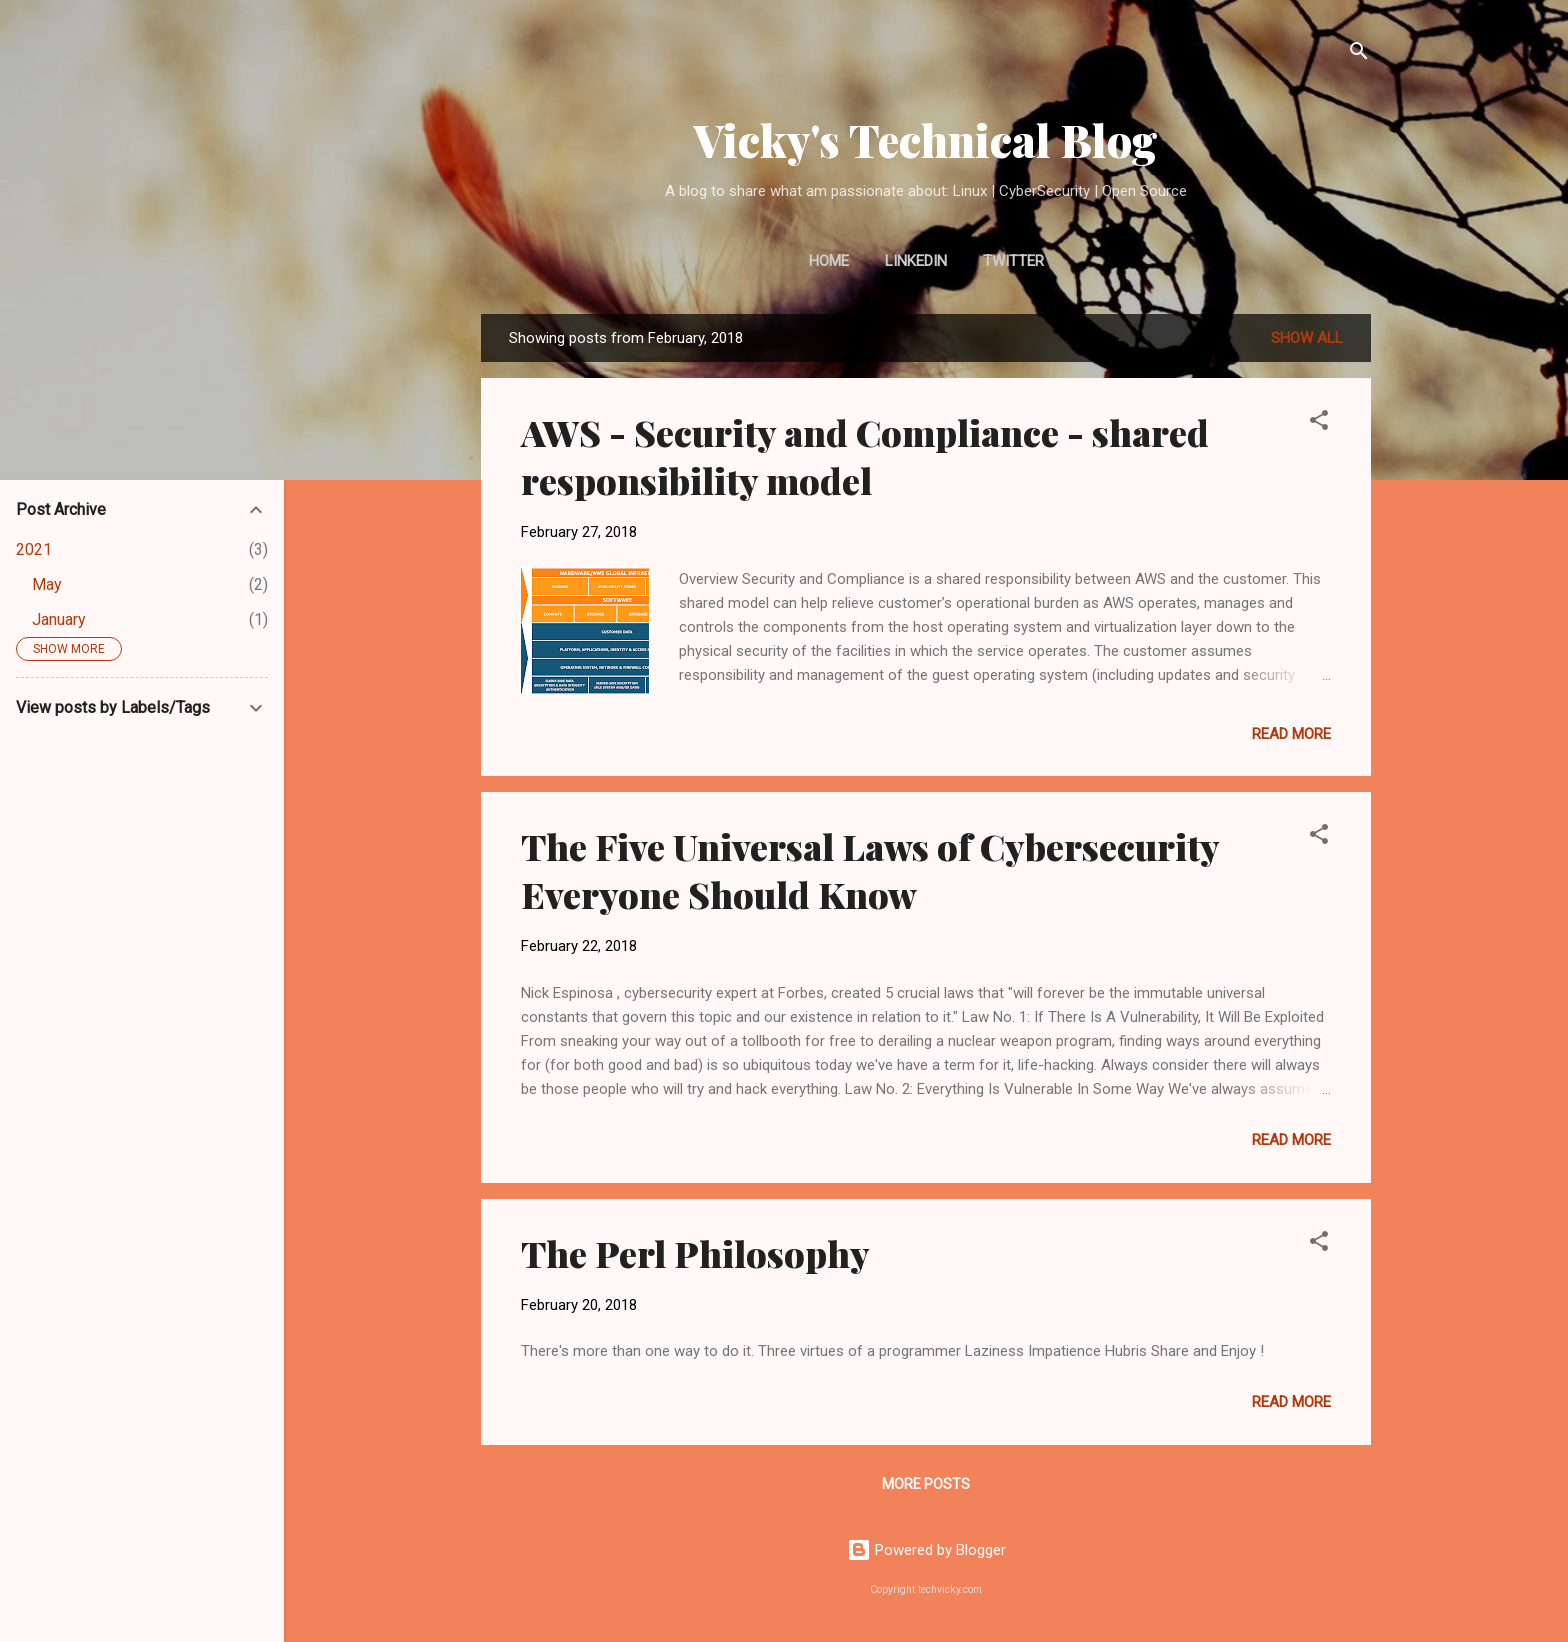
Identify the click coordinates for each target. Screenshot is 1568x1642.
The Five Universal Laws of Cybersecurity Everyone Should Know (870, 870)
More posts (926, 1484)
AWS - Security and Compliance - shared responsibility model (865, 456)
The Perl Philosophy (695, 1253)
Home (829, 261)
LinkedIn (916, 261)
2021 (34, 549)
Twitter (1013, 261)
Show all (1307, 338)
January (59, 619)
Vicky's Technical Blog (926, 139)
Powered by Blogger (926, 1550)
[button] (1319, 423)
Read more (1291, 734)
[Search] (1359, 54)
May (47, 584)
